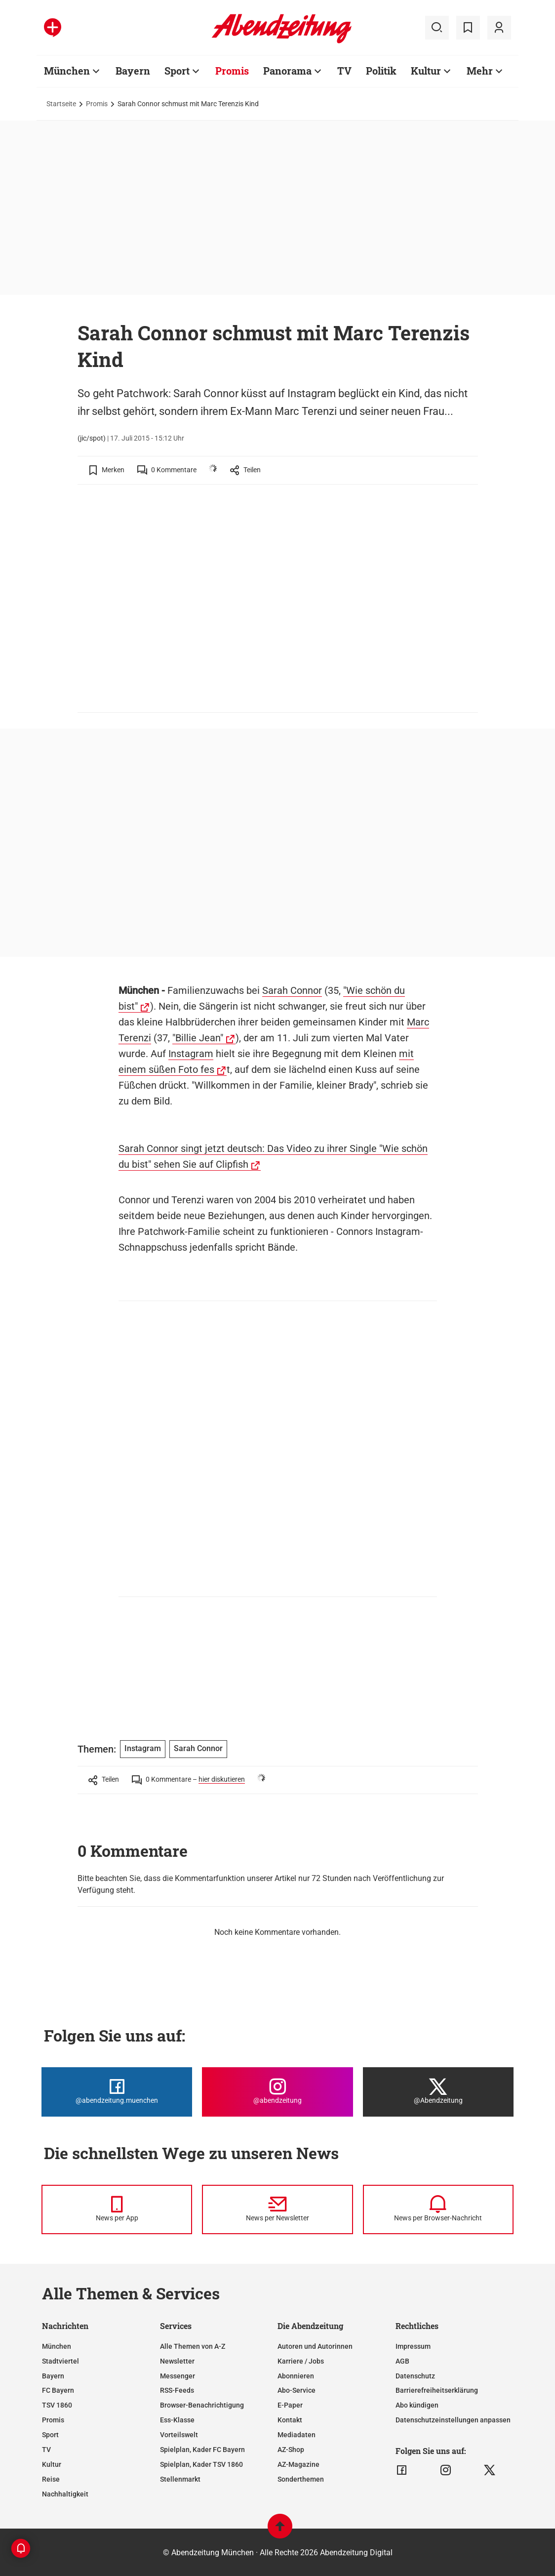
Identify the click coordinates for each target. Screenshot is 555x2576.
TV (46, 2449)
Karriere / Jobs (301, 2361)
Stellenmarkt (180, 2479)
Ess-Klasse (177, 2420)
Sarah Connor (292, 990)
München (56, 2346)
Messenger (177, 2376)
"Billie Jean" (197, 1038)
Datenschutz (415, 2376)
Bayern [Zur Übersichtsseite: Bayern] (133, 70)
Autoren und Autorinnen (315, 2346)
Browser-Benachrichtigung (202, 2405)
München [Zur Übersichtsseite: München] (67, 70)
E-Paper (290, 2405)
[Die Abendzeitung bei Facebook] (116, 2092)
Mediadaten (297, 2435)
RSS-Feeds (177, 2390)
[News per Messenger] (116, 2209)
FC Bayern (58, 2390)
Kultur (51, 2464)
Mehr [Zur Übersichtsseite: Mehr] (480, 70)
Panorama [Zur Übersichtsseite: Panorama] (287, 70)
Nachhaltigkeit (65, 2494)
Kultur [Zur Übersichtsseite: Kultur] (426, 70)
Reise (51, 2479)
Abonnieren (296, 2376)
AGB (402, 2361)
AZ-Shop (291, 2449)
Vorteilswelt (179, 2435)
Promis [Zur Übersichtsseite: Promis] (232, 70)
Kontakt (290, 2420)
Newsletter (177, 2361)
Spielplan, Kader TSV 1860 (201, 2464)
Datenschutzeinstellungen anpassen (453, 2420)
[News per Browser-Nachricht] (438, 2209)
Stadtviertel (60, 2361)
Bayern (53, 2376)
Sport (50, 2435)
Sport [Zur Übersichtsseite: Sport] (177, 70)
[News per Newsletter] (277, 2209)
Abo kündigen (417, 2405)
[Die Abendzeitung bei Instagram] (277, 2092)
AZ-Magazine (298, 2464)
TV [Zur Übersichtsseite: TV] (344, 70)
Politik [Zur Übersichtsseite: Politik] (381, 70)
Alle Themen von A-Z (192, 2346)
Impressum (413, 2346)
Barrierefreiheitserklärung (437, 2390)
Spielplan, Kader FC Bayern (202, 2449)
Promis (97, 104)
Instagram (190, 1054)
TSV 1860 (57, 2405)
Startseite (61, 104)
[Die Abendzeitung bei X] (438, 2092)
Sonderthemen (301, 2479)
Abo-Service (297, 2390)
